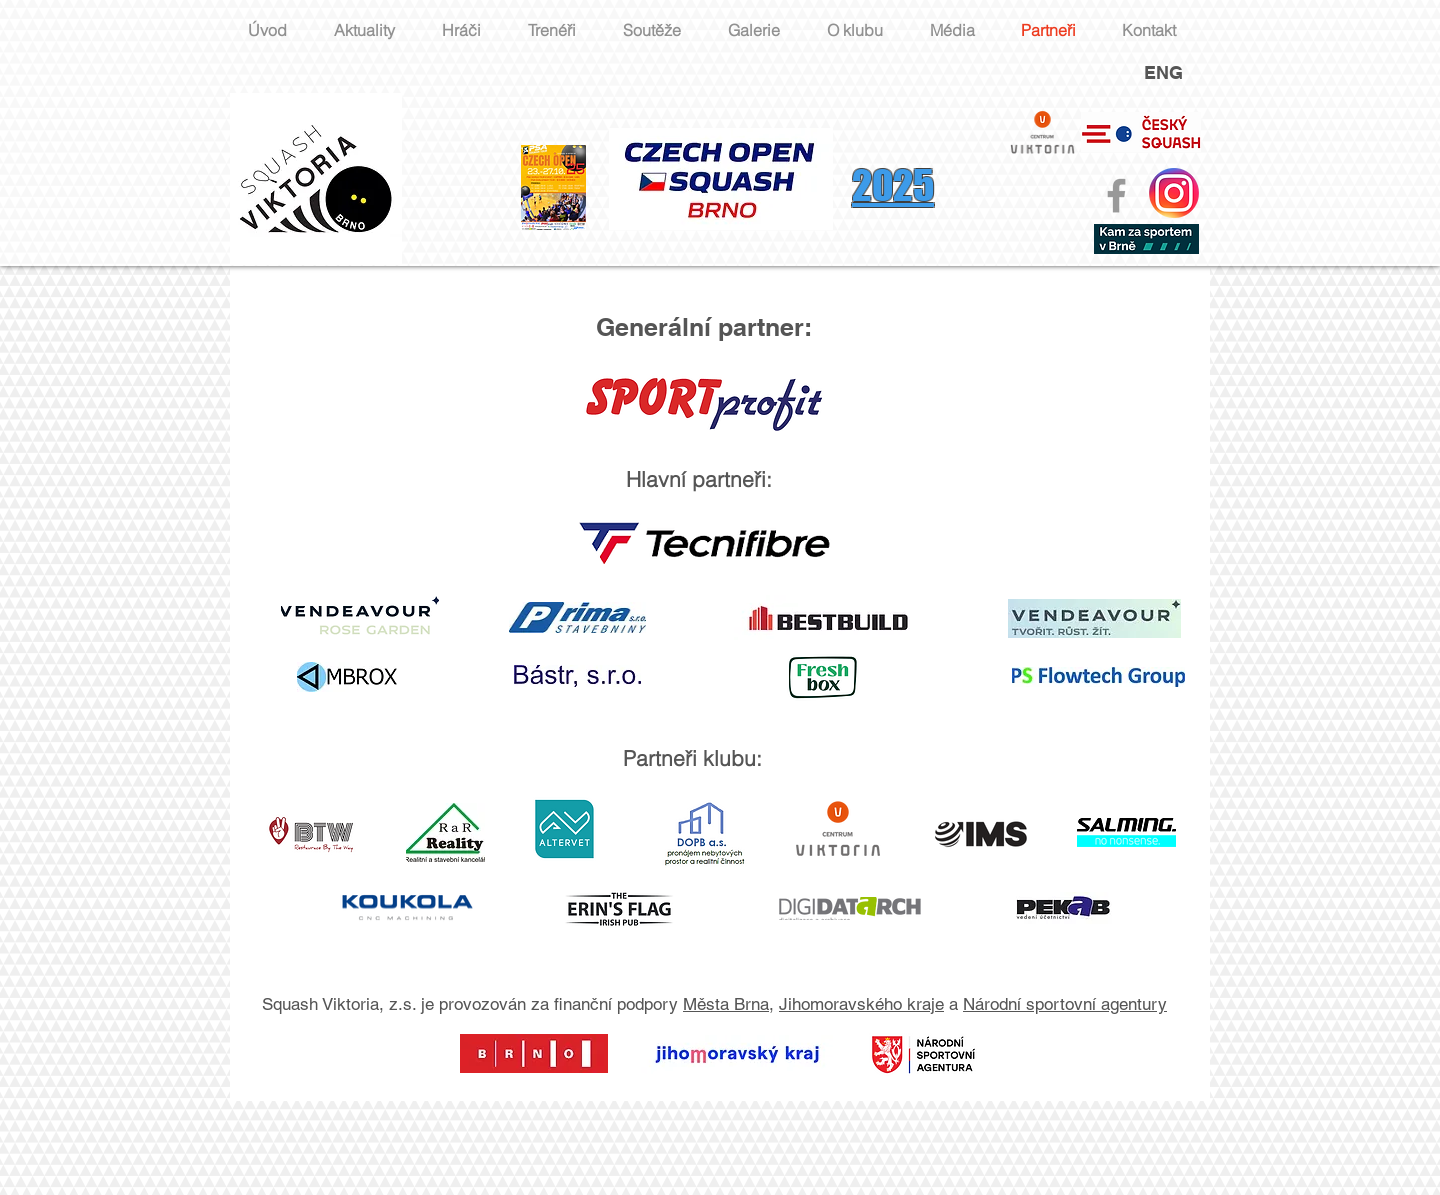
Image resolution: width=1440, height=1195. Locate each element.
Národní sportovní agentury (1065, 1004)
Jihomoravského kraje (861, 1004)
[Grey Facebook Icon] (1116, 195)
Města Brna (726, 1004)
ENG (1163, 72)
